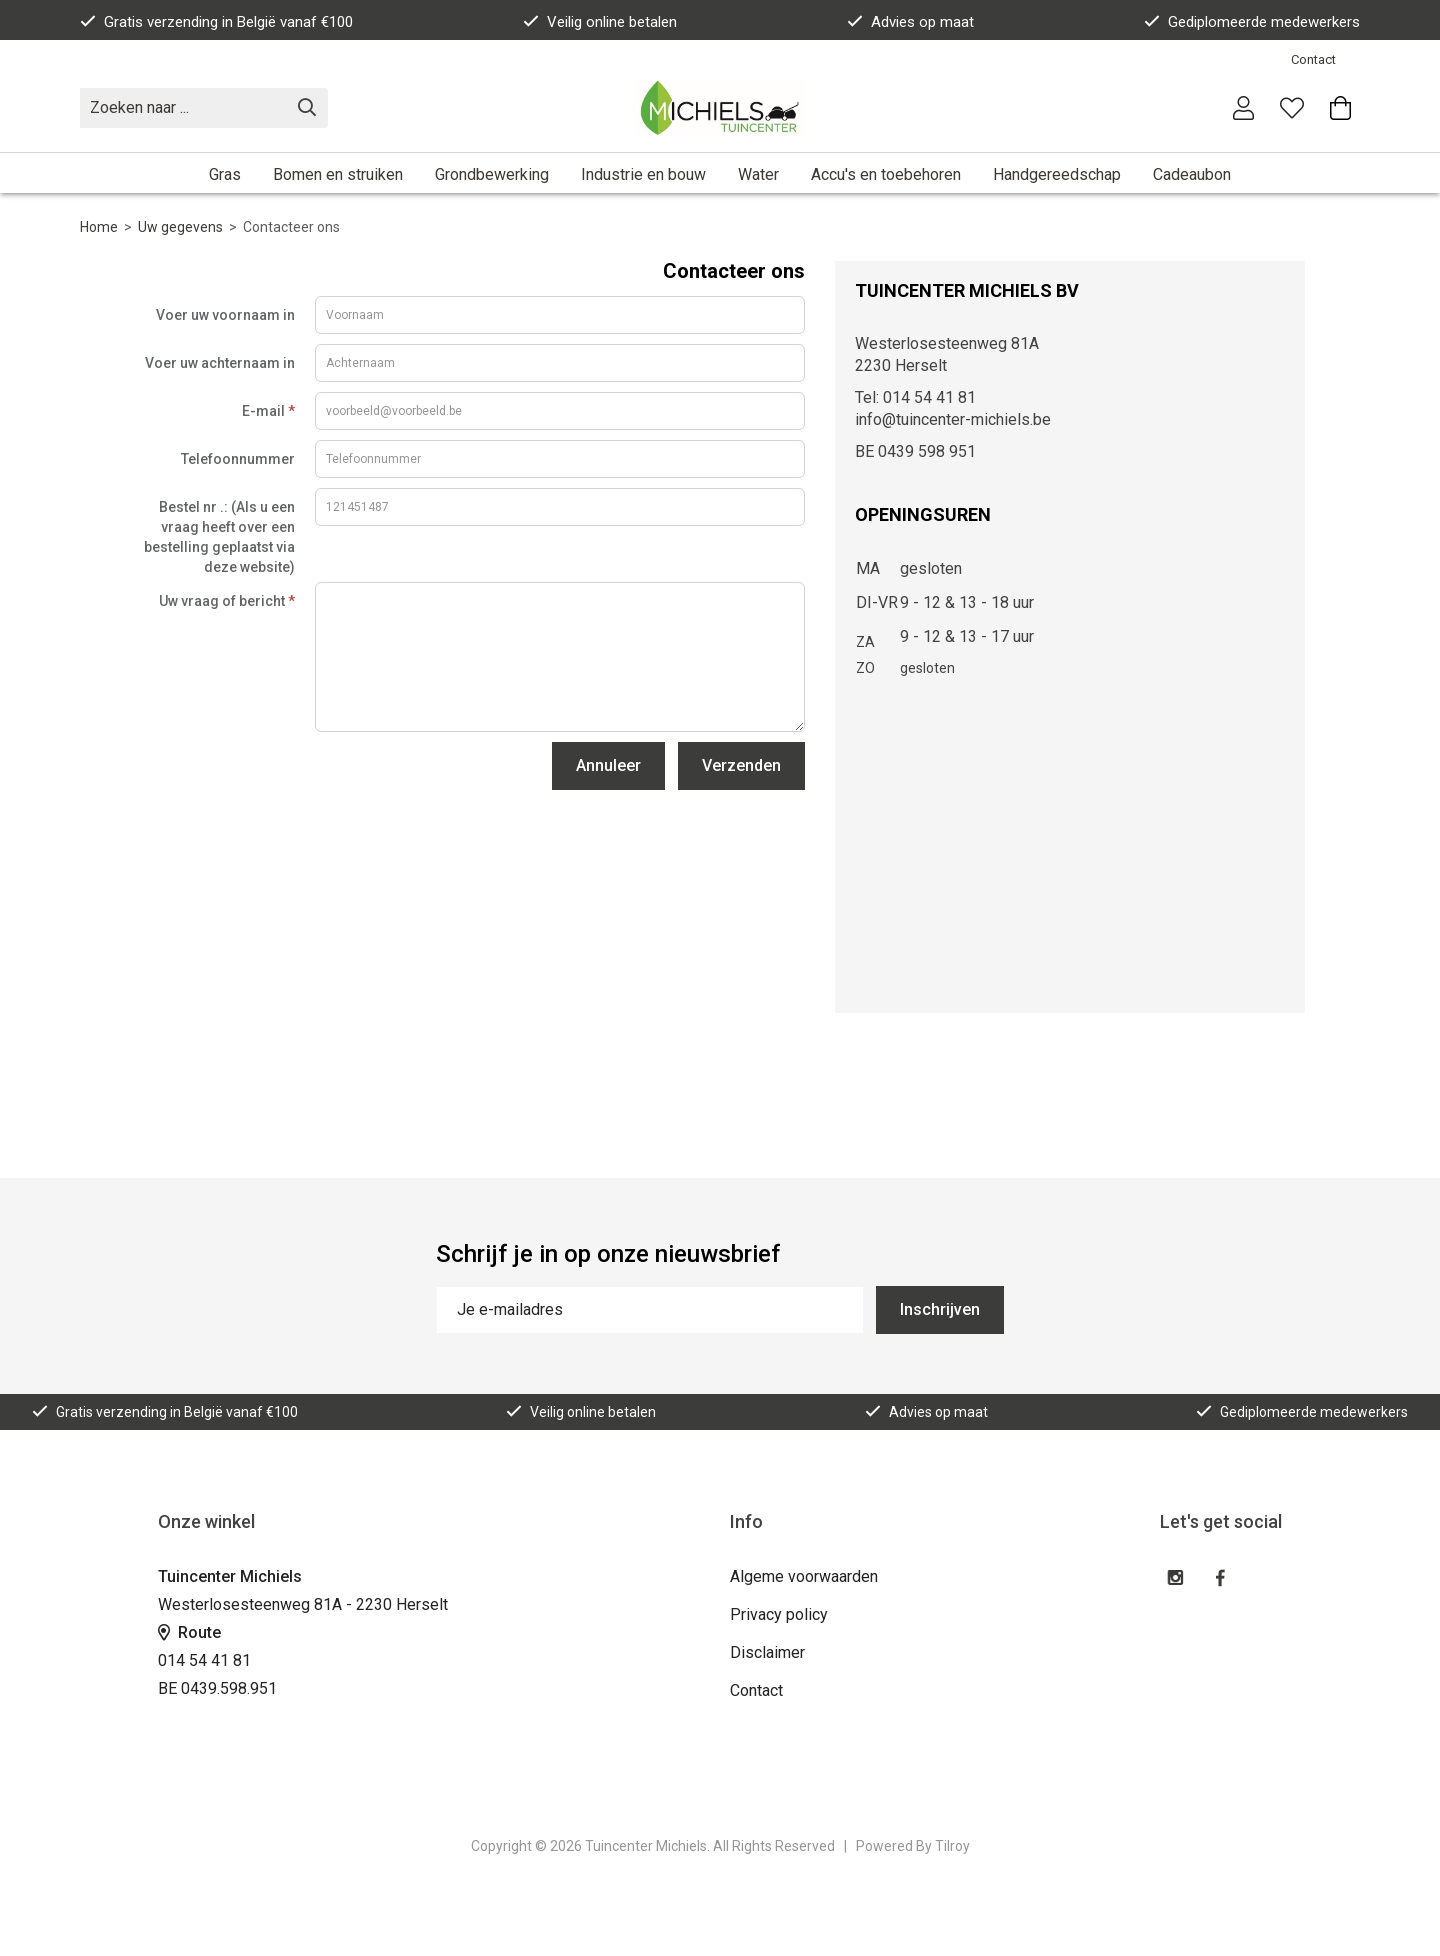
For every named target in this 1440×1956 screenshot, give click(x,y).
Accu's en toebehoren (886, 174)
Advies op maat (910, 22)
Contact (1313, 59)
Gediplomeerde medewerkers (1252, 22)
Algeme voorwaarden (804, 1576)
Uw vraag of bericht (227, 601)
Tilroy (952, 1846)
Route (189, 1632)
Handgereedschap (1057, 174)
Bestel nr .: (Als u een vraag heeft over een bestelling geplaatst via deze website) (219, 537)
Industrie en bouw (643, 174)
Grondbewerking (492, 174)
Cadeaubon (1192, 174)
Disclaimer (767, 1652)
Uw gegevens (180, 227)
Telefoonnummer (238, 459)
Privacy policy (779, 1614)
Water (758, 174)
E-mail (268, 411)
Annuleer (608, 765)
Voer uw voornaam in (225, 315)
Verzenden (741, 765)
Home (99, 227)
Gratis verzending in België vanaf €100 (216, 22)
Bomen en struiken (338, 174)
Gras (225, 174)
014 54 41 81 (204, 1660)
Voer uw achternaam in (220, 363)
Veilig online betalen (600, 22)
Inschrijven (940, 1309)
